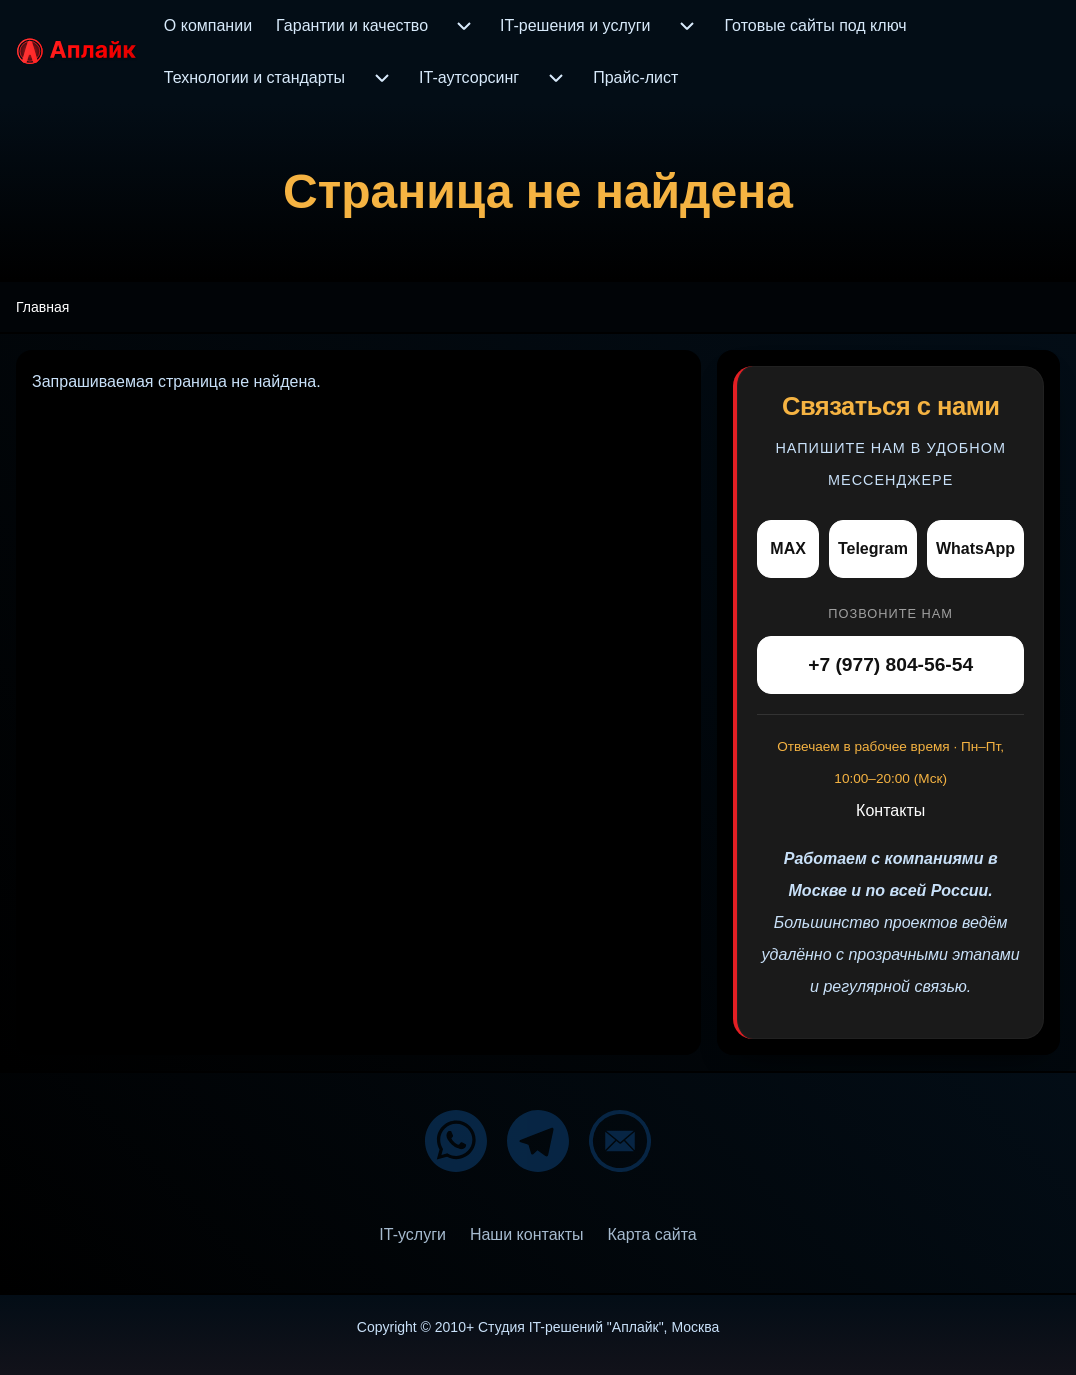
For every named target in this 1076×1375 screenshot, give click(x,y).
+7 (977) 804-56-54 (890, 664)
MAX (788, 548)
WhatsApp (975, 548)
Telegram (873, 548)
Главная (42, 307)
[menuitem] (208, 26)
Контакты (890, 810)
